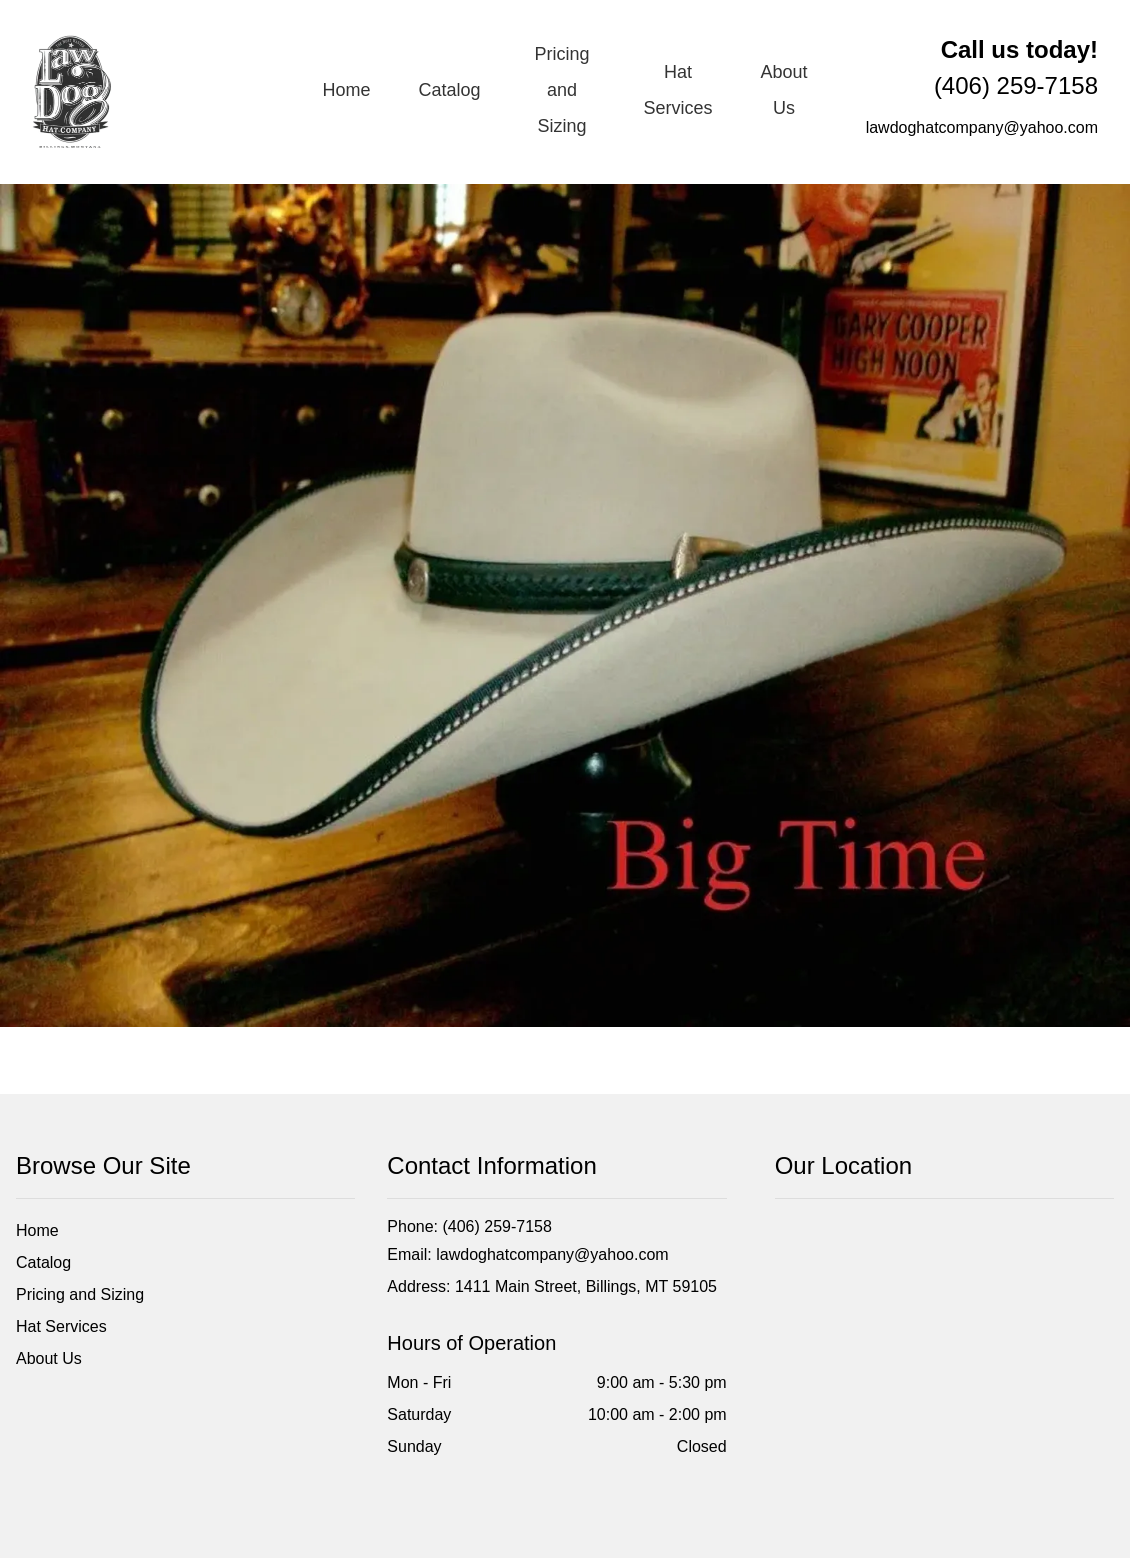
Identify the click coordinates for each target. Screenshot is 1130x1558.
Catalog (450, 90)
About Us (783, 90)
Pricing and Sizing (561, 90)
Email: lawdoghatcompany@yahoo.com (527, 1254)
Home (347, 90)
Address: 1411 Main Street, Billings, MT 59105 (552, 1286)
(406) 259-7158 (1016, 67)
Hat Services (677, 90)
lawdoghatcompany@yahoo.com (982, 127)
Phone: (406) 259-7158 (469, 1226)
